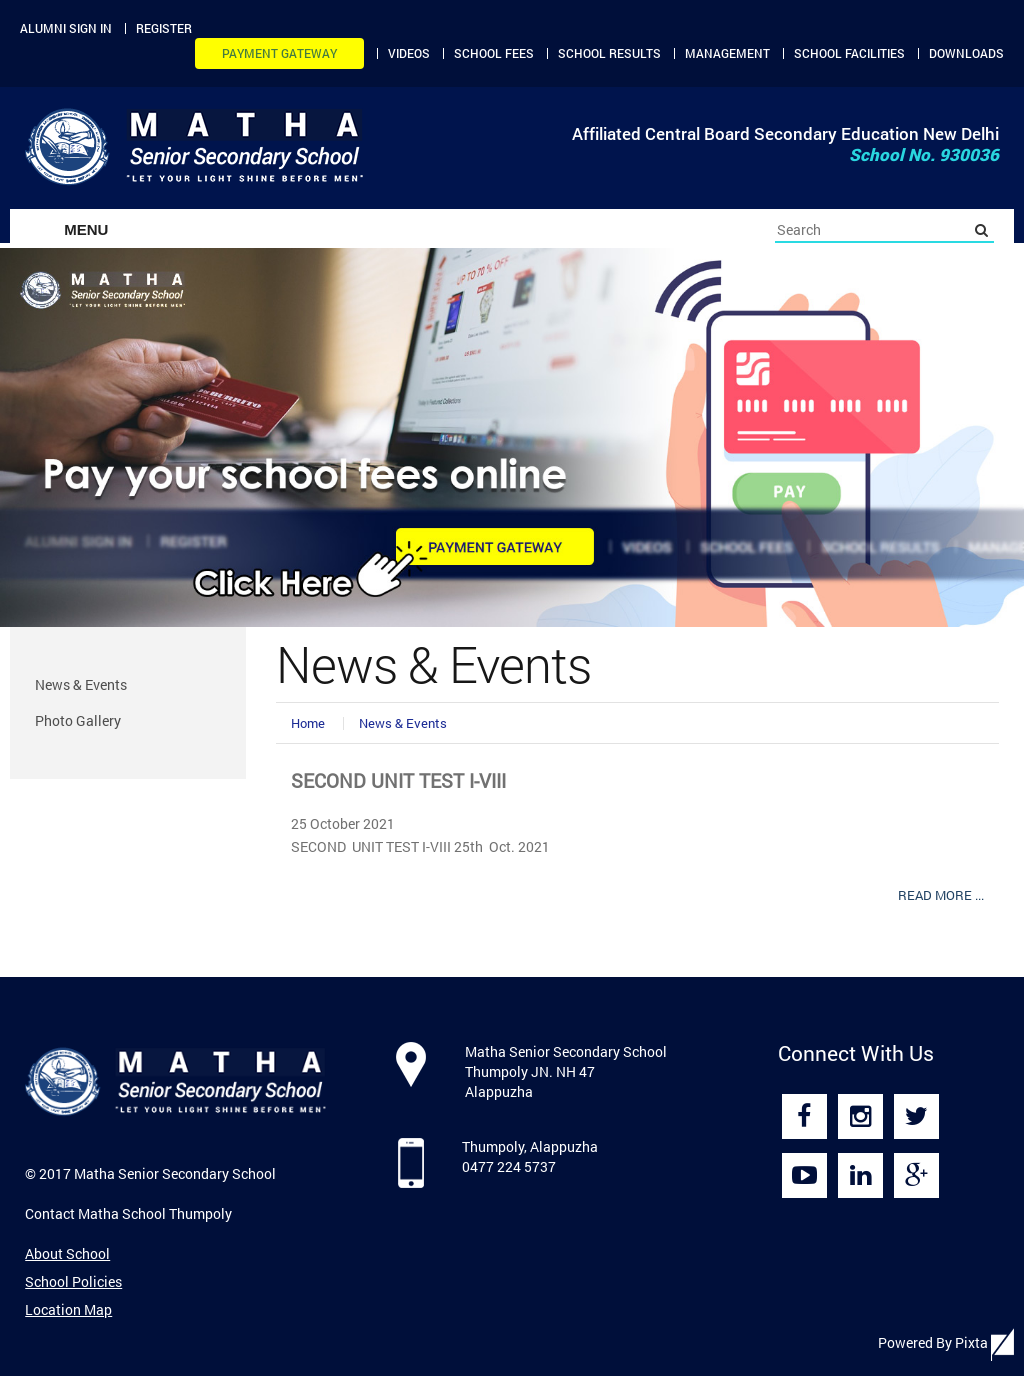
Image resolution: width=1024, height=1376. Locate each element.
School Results (609, 53)
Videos (409, 53)
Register (164, 28)
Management (727, 53)
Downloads (966, 53)
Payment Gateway (279, 53)
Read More (941, 895)
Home (308, 723)
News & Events (403, 723)
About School (67, 1253)
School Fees (494, 53)
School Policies (73, 1281)
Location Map (68, 1309)
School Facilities (849, 53)
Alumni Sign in (66, 28)
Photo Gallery (78, 720)
